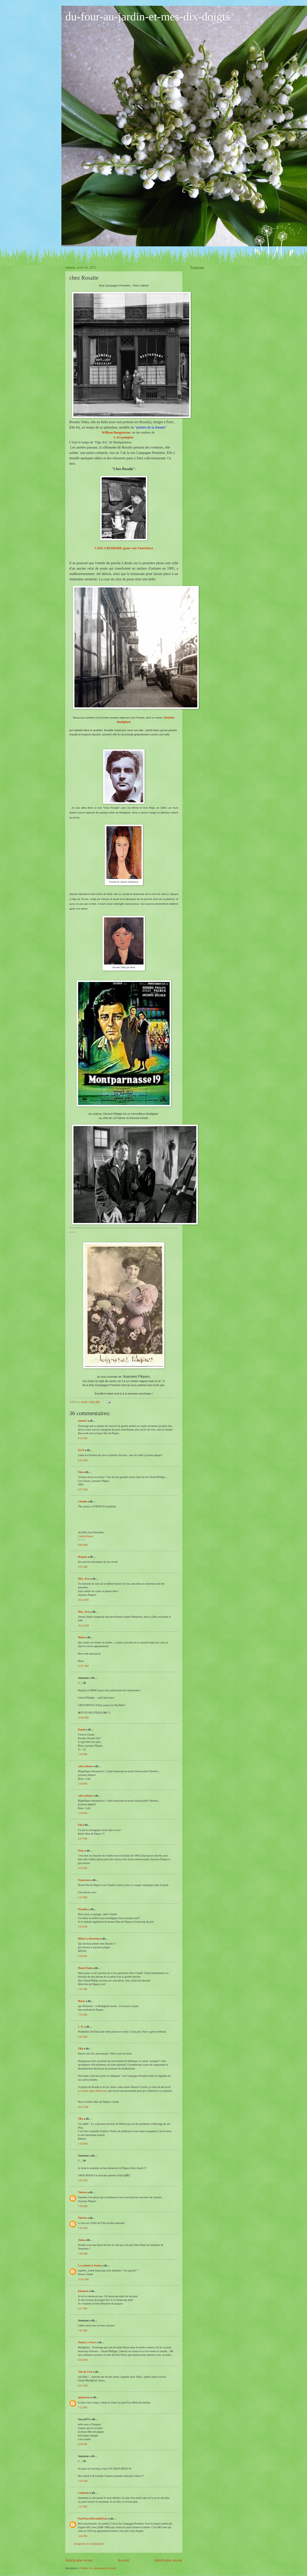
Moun (81, 1637)
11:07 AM (83, 1666)
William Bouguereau (117, 432)
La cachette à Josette (89, 2265)
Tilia (80, 2048)
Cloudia (82, 1501)
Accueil (123, 2560)
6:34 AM (82, 2359)
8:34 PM (82, 2444)
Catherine (83, 2492)
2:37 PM (82, 1838)
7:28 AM (82, 2206)
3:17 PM (82, 2506)
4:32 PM (82, 1868)
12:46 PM (83, 1717)
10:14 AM (83, 1599)
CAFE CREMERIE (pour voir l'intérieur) (124, 548)
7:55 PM (82, 2014)
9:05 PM (82, 2036)
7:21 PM (82, 2407)
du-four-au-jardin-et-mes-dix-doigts (147, 16)
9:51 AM (82, 1566)
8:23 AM (82, 1438)
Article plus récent (79, 2560)
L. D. (81, 2026)
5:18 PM (82, 1926)
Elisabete (83, 2291)
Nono (81, 1850)
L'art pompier (123, 437)
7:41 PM (82, 1989)
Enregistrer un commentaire (89, 2543)
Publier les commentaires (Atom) (98, 2568)
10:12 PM (83, 2107)
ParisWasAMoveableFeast (93, 2518)
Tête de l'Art (85, 2371)
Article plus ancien (168, 2560)
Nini (80, 1472)
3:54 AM (82, 2481)
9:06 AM (82, 1544)
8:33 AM (82, 1460)
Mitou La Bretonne (89, 1938)
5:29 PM (82, 1956)
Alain (81, 2240)
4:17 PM (82, 2308)
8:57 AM (82, 1489)
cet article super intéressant (92, 2090)
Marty (81, 2001)
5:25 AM (82, 2180)
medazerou (84, 2397)
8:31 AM (82, 2385)
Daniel (81, 1729)
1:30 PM (82, 1754)
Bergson (82, 1556)
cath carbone (85, 1766)
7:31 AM (82, 2228)
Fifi (80, 1824)
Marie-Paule (85, 1968)
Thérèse (82, 2192)
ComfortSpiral (85, 1536)
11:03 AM (83, 2279)
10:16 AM (83, 1625)
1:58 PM (82, 1783)
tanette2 (82, 1420)
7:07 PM (82, 2330)
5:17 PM (82, 1897)
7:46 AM (82, 2253)
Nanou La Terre (87, 2342)
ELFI (81, 1450)
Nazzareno (84, 1880)
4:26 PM (82, 2536)
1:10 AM (82, 2143)
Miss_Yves (84, 1578)
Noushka (83, 1909)
